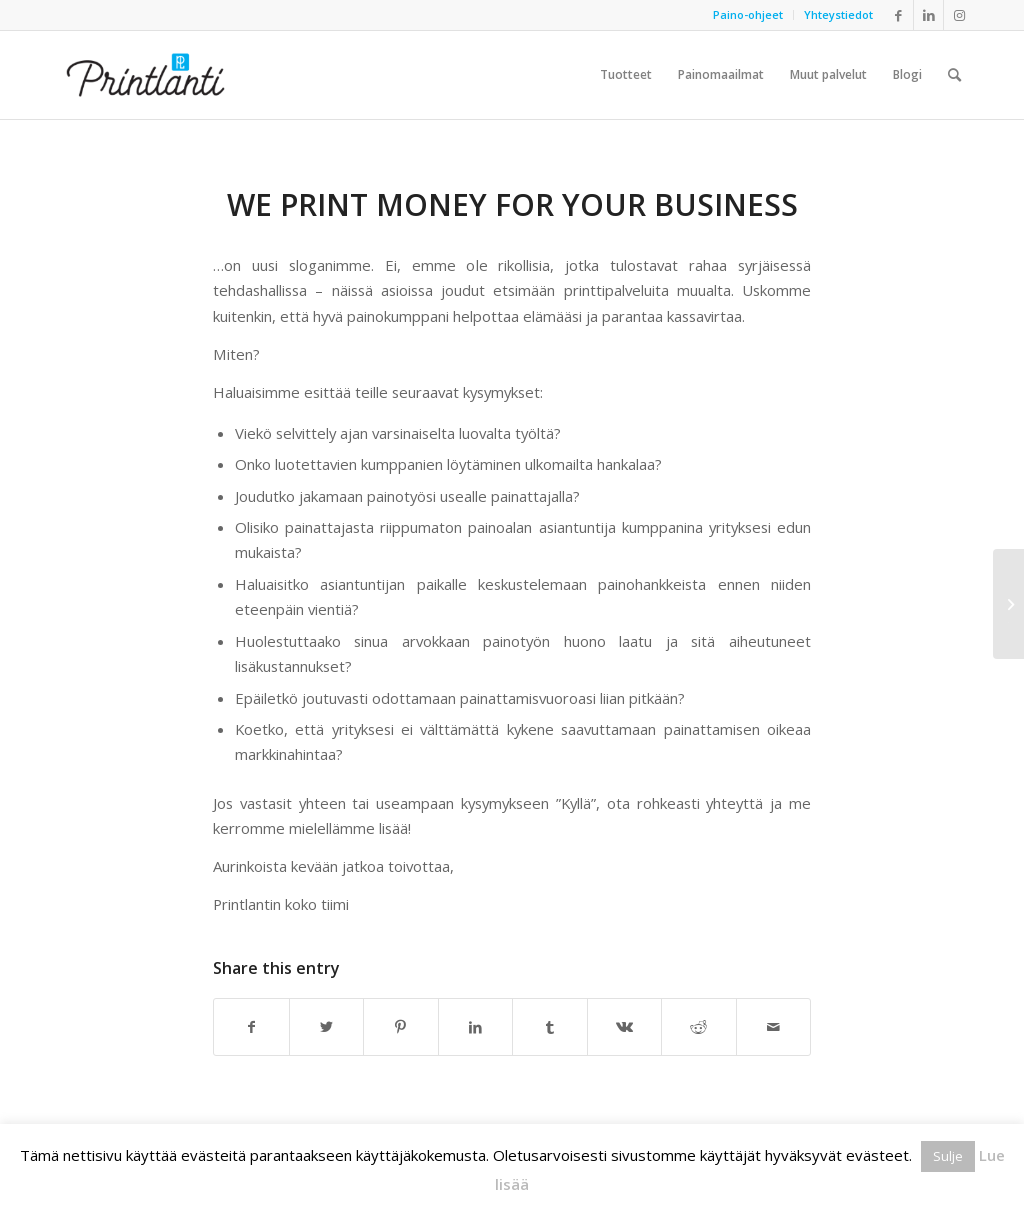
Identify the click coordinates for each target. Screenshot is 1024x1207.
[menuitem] (748, 15)
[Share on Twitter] (327, 1027)
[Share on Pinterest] (401, 1027)
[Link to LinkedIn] (928, 15)
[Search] (954, 75)
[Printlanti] (145, 75)
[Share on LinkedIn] (476, 1027)
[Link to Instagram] (959, 15)
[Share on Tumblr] (550, 1027)
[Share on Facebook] (251, 1027)
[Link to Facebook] (898, 15)
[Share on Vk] (625, 1027)
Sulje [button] (948, 1156)
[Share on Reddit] (699, 1027)
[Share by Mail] (774, 1027)
